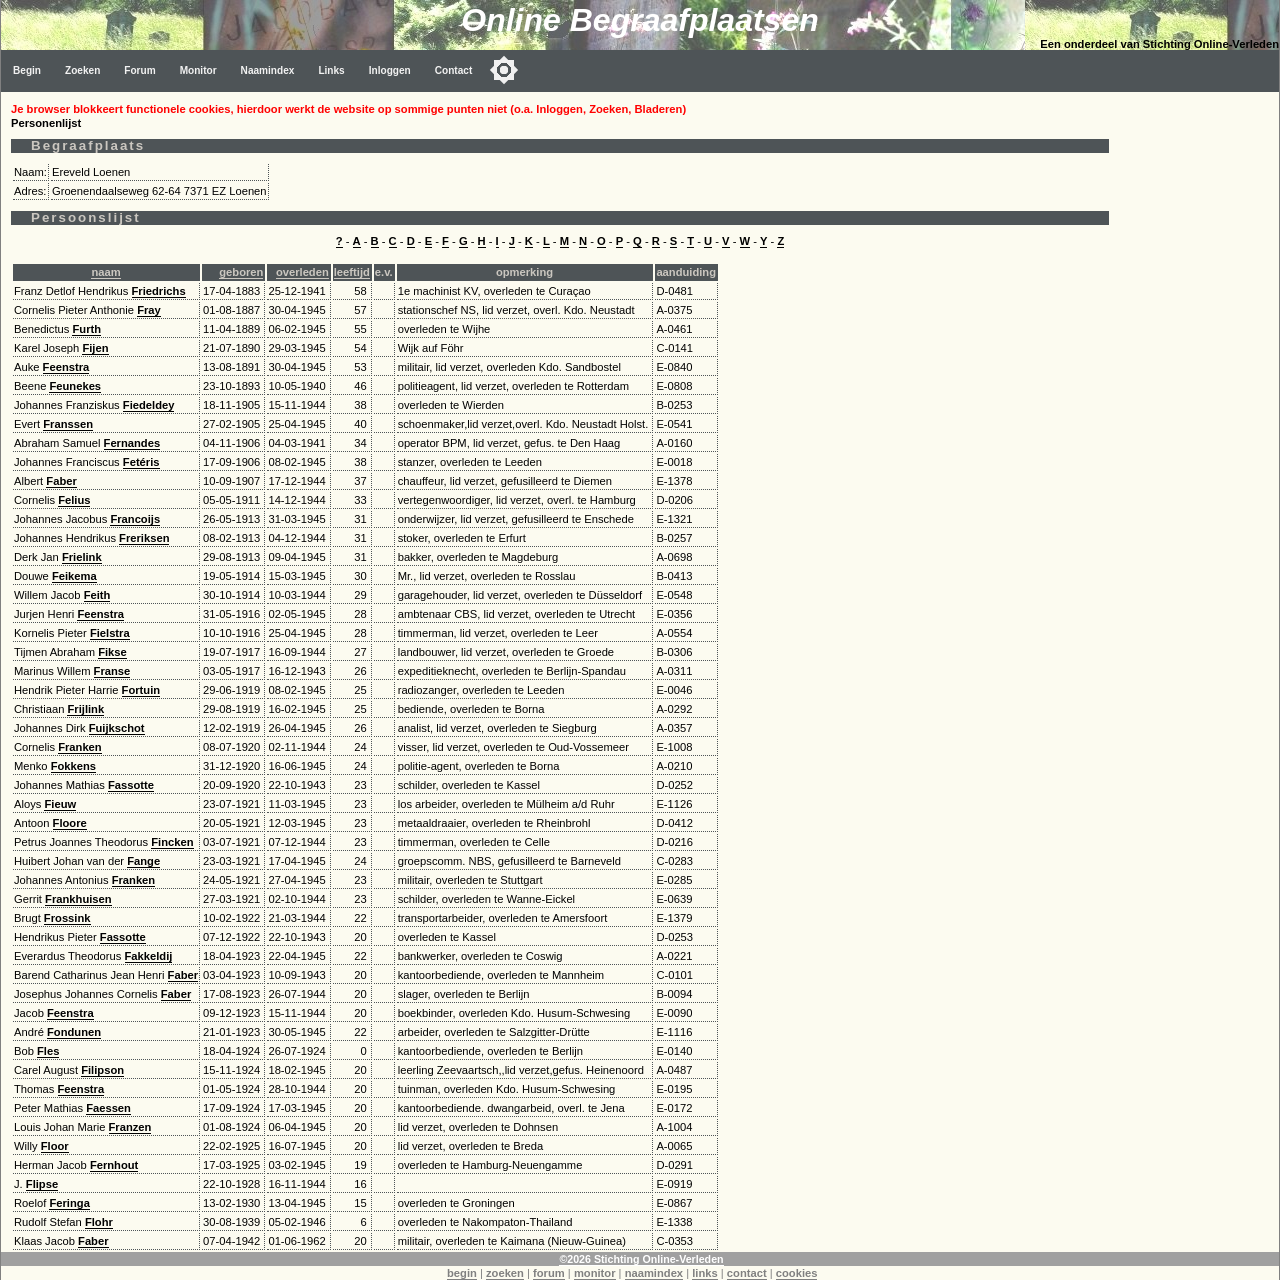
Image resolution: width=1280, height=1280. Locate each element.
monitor (595, 1273)
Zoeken (82, 70)
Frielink (82, 557)
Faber (61, 481)
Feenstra (66, 367)
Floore (70, 823)
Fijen (95, 348)
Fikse (112, 652)
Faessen (108, 1108)
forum (549, 1273)
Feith (97, 595)
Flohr (99, 1222)
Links (331, 70)
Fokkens (73, 766)
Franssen (68, 424)
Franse (112, 671)
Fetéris (141, 462)
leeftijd (352, 272)
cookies (797, 1273)
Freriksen (144, 538)
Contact (454, 70)
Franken (80, 747)
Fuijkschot (117, 728)
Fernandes (132, 443)
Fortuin (141, 690)
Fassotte (131, 785)
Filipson (102, 1070)
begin (462, 1273)
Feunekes (75, 386)
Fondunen (74, 1032)
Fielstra (110, 633)
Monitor (198, 70)
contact (747, 1273)
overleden (302, 272)
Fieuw (60, 804)
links (705, 1273)
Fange (143, 861)
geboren (241, 272)
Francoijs (135, 519)
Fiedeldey (149, 405)
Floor (55, 1146)
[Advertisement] (1199, 392)
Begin (27, 70)
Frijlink (85, 709)
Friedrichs (159, 291)
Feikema (74, 576)
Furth (86, 329)
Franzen (130, 1127)
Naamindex (268, 70)
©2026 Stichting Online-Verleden (641, 1259)
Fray (149, 310)
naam (105, 272)
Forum (139, 70)
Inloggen (390, 70)
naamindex (654, 1273)
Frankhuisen (78, 899)
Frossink (67, 918)
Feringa (69, 1203)
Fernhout (114, 1165)
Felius (74, 500)
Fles (48, 1051)
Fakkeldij (149, 956)
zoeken (505, 1273)
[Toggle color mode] (504, 70)
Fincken (172, 842)
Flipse (42, 1184)
